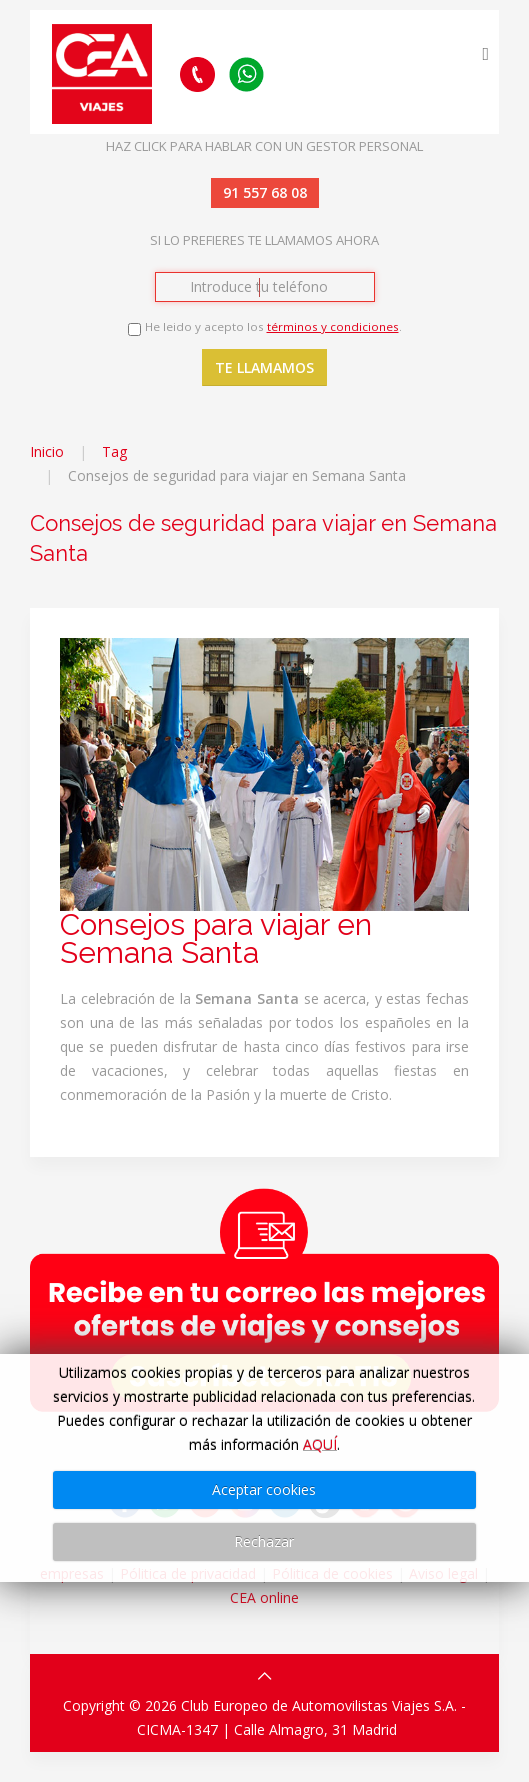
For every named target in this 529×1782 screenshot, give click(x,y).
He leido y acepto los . (273, 326)
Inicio (47, 451)
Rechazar (264, 1541)
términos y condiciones (333, 326)
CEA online (264, 1597)
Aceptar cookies (264, 1489)
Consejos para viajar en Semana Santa (216, 938)
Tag (114, 451)
